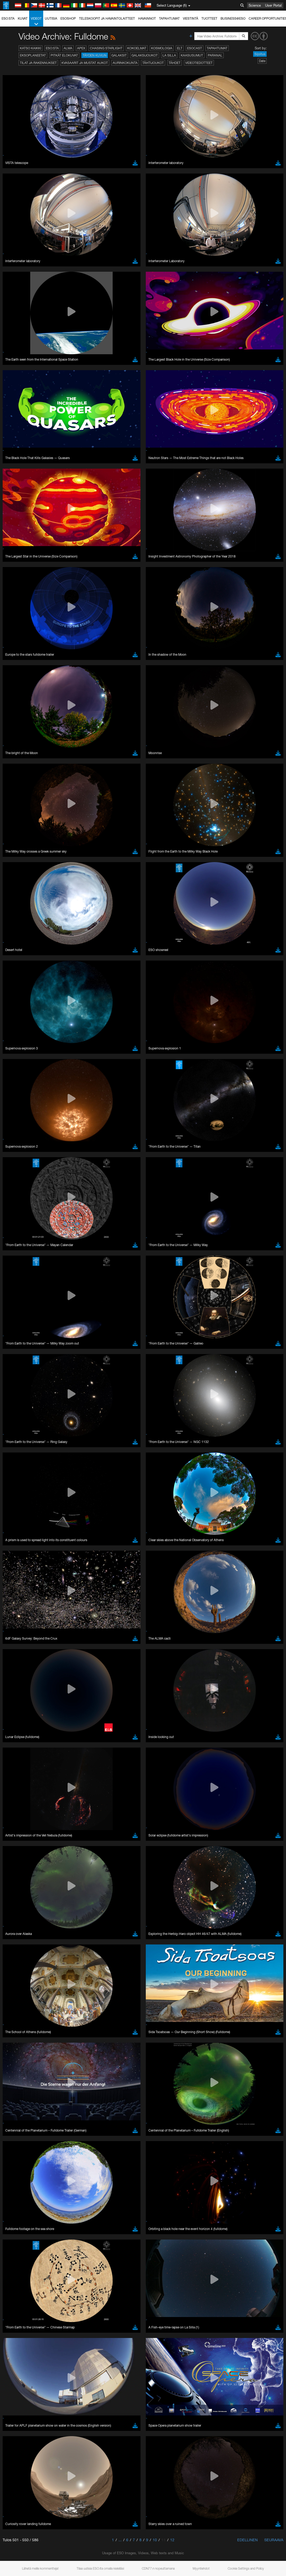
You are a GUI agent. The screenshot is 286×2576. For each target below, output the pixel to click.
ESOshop (68, 18)
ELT (179, 48)
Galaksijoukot (144, 55)
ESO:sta (8, 18)
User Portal (273, 5)
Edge (20, 1095)
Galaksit (119, 55)
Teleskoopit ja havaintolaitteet (107, 18)
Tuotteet (209, 18)
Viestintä (190, 18)
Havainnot (147, 18)
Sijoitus (259, 54)
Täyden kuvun (95, 55)
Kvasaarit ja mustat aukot (84, 63)
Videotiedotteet (199, 63)
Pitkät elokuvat (64, 55)
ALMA (68, 48)
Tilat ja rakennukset (38, 63)
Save (17, 1183)
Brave (20, 1086)
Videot (36, 21)
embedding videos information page (81, 998)
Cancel (43, 1183)
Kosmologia (161, 48)
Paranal (215, 55)
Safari (20, 1105)
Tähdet (175, 63)
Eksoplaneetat (33, 55)
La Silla (169, 55)
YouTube (11, 988)
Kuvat (23, 18)
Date (262, 61)
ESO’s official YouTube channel (125, 988)
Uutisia (51, 18)
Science (255, 5)
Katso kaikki (30, 48)
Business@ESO (233, 18)
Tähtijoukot (153, 63)
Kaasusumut (192, 55)
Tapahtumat (169, 18)
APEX (81, 48)
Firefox (20, 1100)
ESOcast (194, 48)
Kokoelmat (136, 48)
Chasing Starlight (106, 48)
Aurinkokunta (125, 63)
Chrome (22, 1090)
